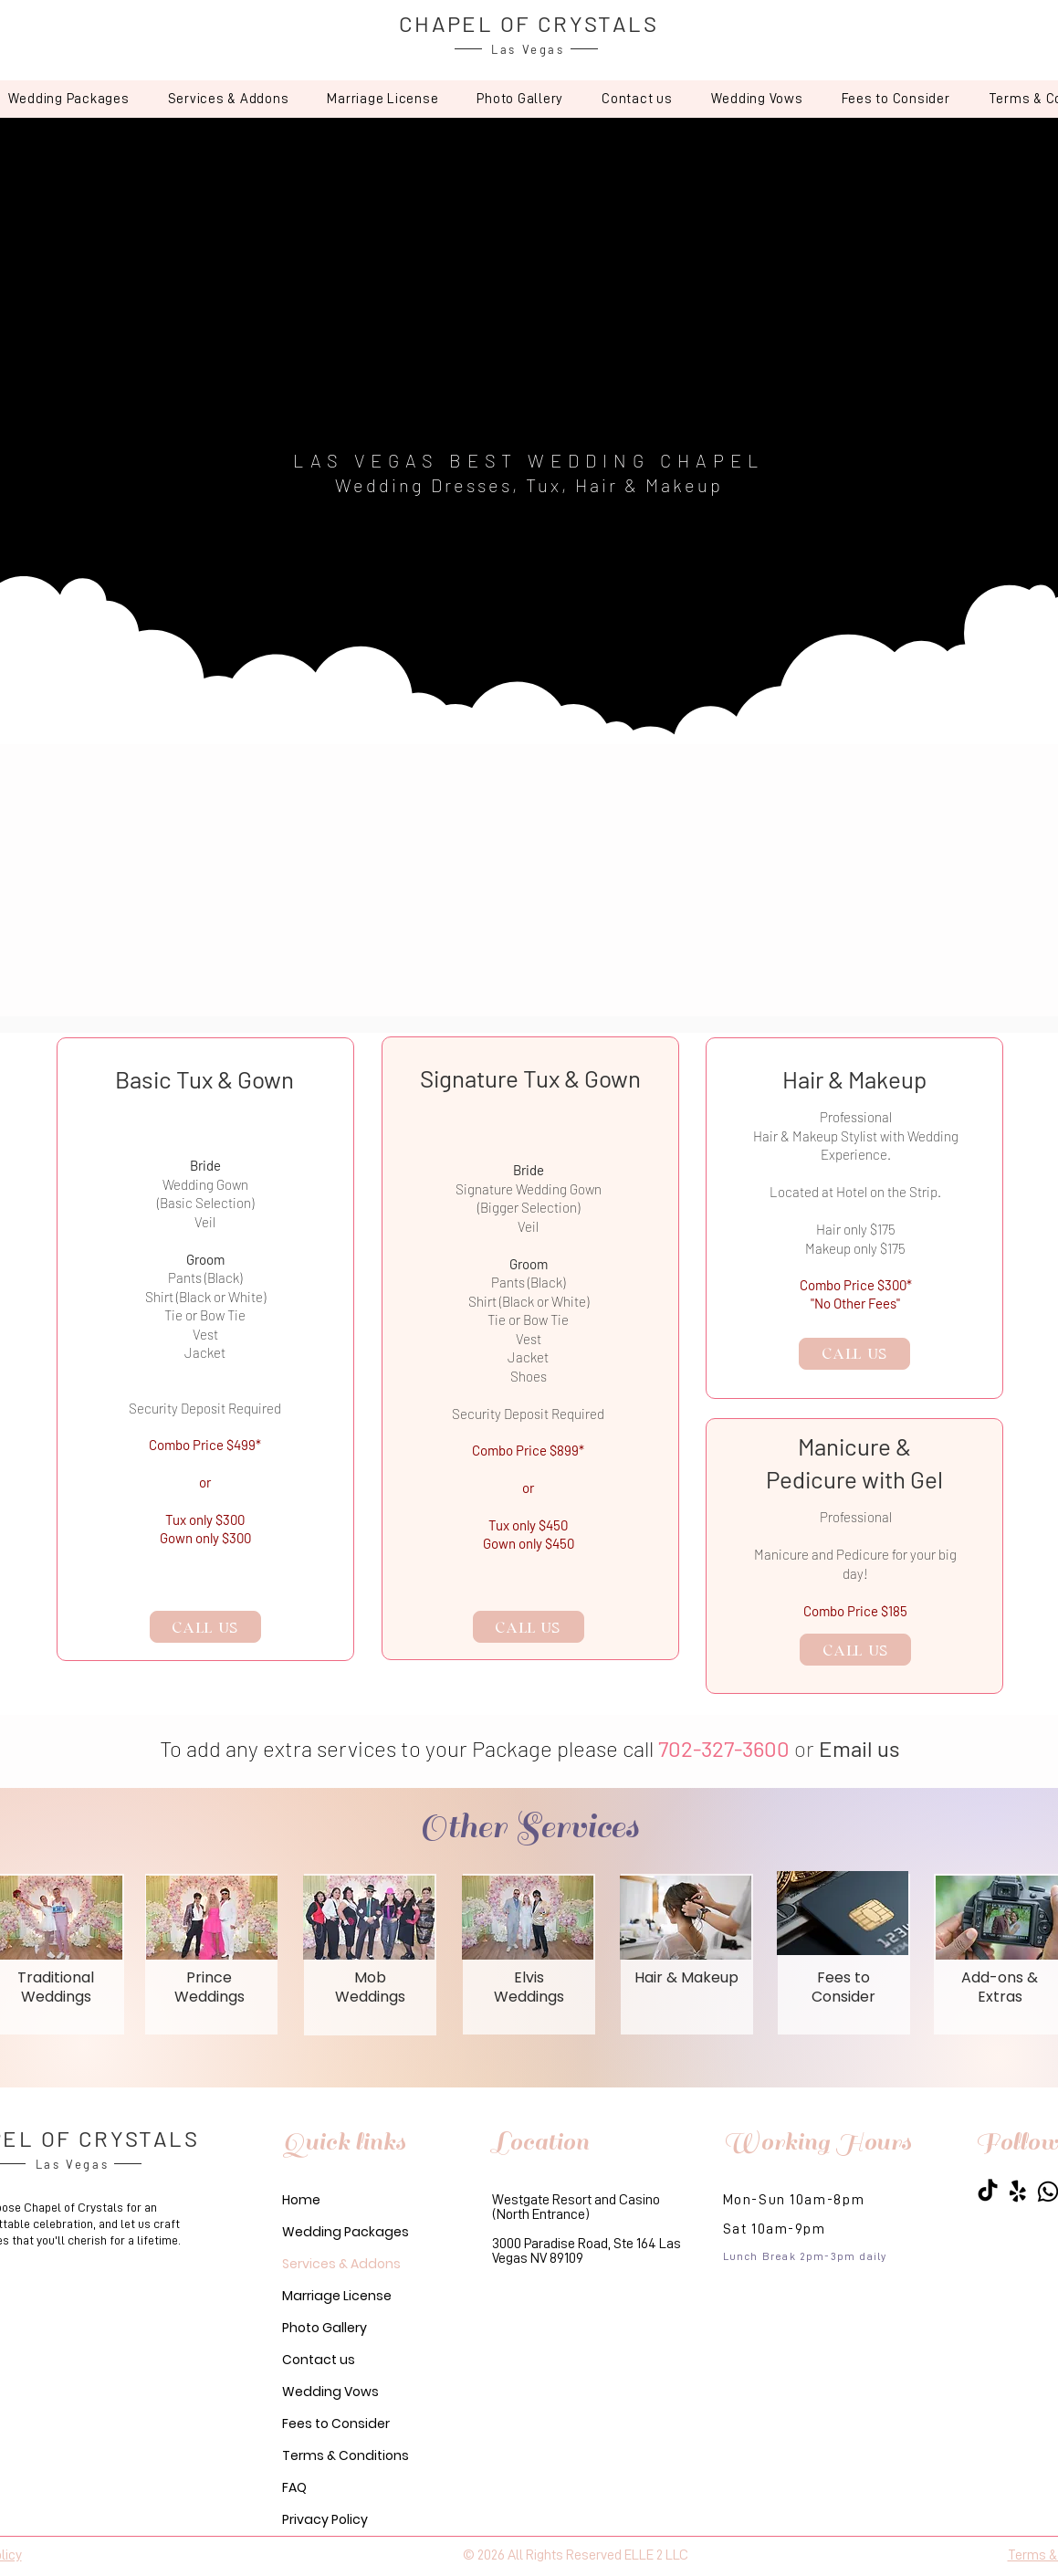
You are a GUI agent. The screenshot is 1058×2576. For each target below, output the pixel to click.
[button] (229, 99)
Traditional (55, 1977)
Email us (859, 1748)
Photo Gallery (324, 2327)
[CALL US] (205, 1627)
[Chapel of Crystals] (987, 2191)
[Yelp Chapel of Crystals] (1018, 2191)
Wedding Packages (345, 2232)
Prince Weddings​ (209, 1987)
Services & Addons (341, 2264)
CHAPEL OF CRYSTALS (528, 23)
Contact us (318, 2359)
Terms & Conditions (345, 2455)
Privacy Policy (325, 2519)
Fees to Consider (336, 2423)
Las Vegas (527, 49)
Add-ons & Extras (999, 1987)
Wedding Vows (330, 2391)
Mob (370, 1977)
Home (301, 2200)
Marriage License (337, 2296)
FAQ (294, 2487)
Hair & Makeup (686, 1977)
